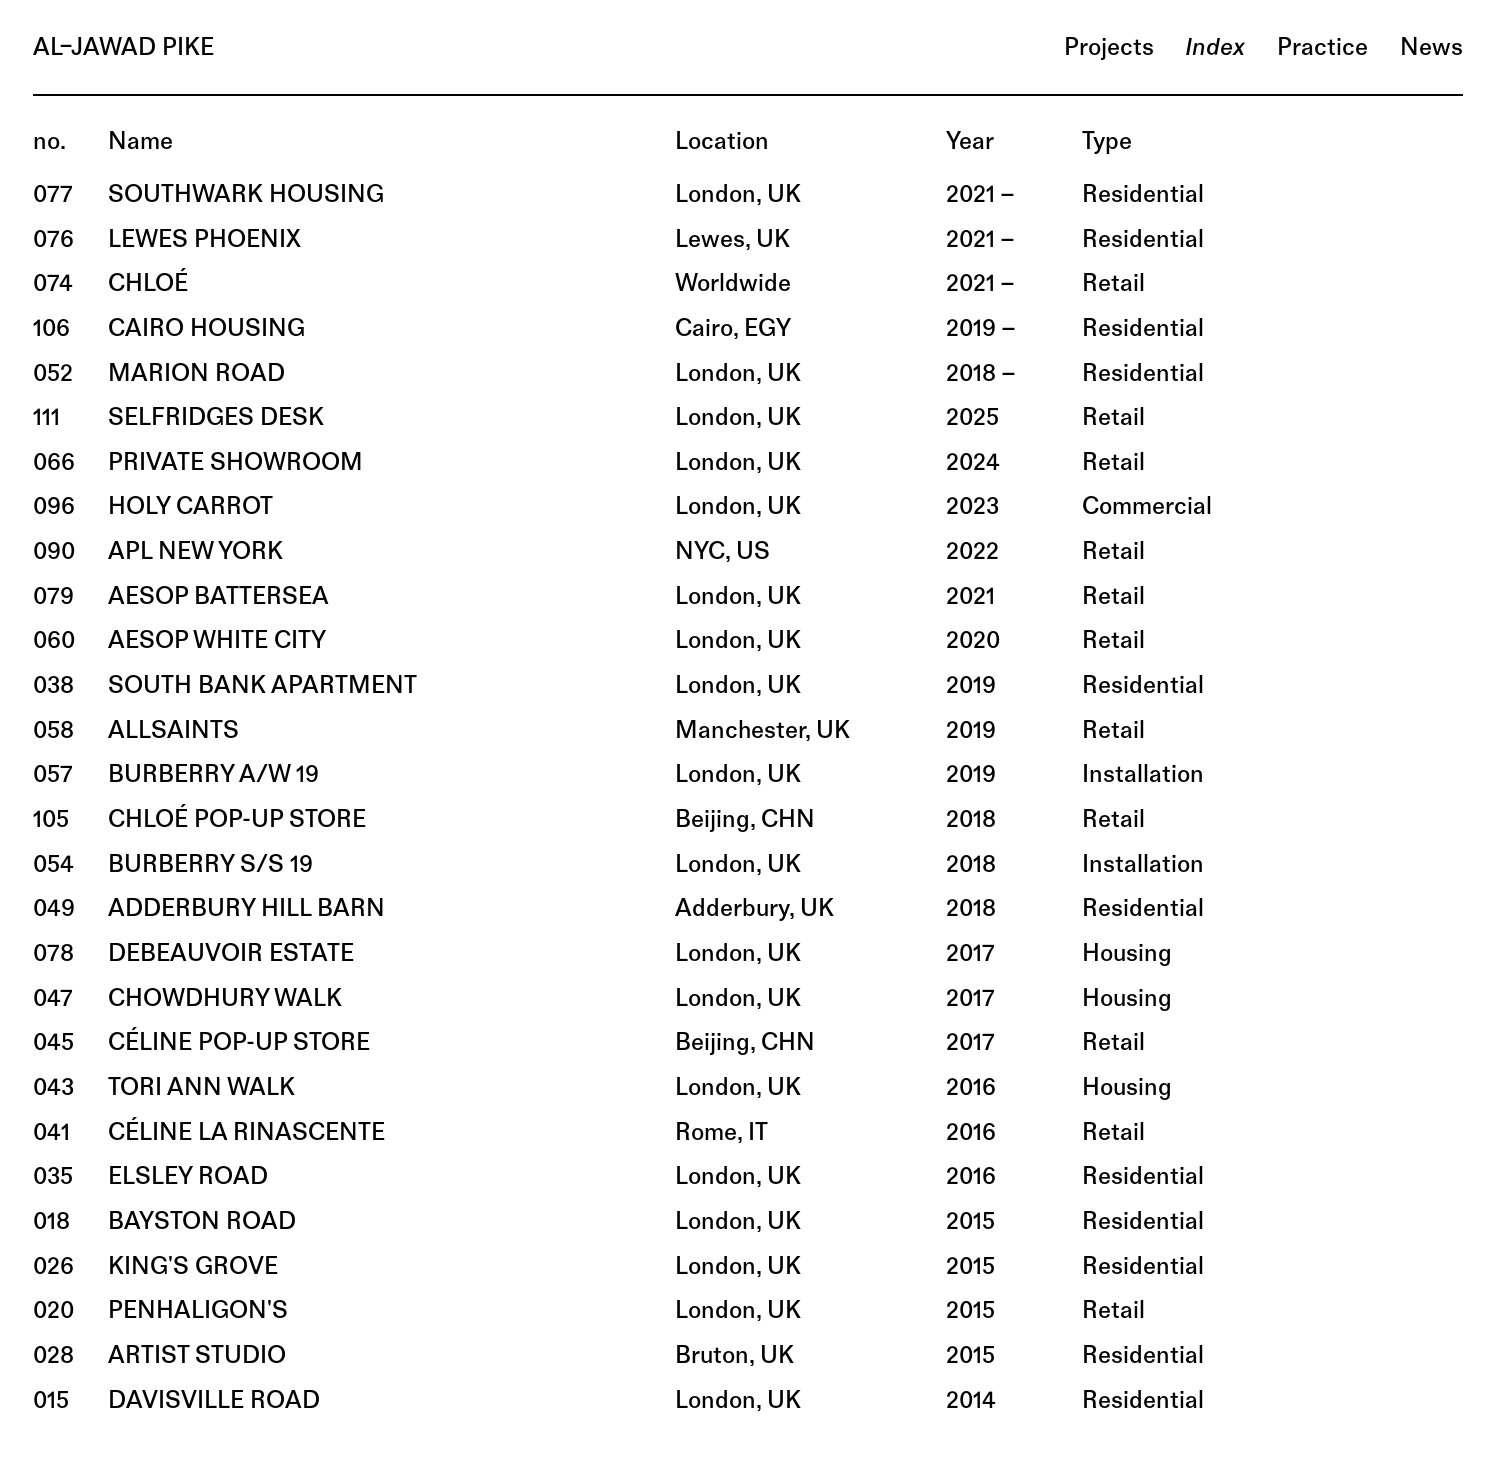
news (1431, 49)
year (970, 143)
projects (1109, 49)
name (140, 143)
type (1107, 143)
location (722, 143)
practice (1322, 49)
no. (49, 143)
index (1215, 49)
